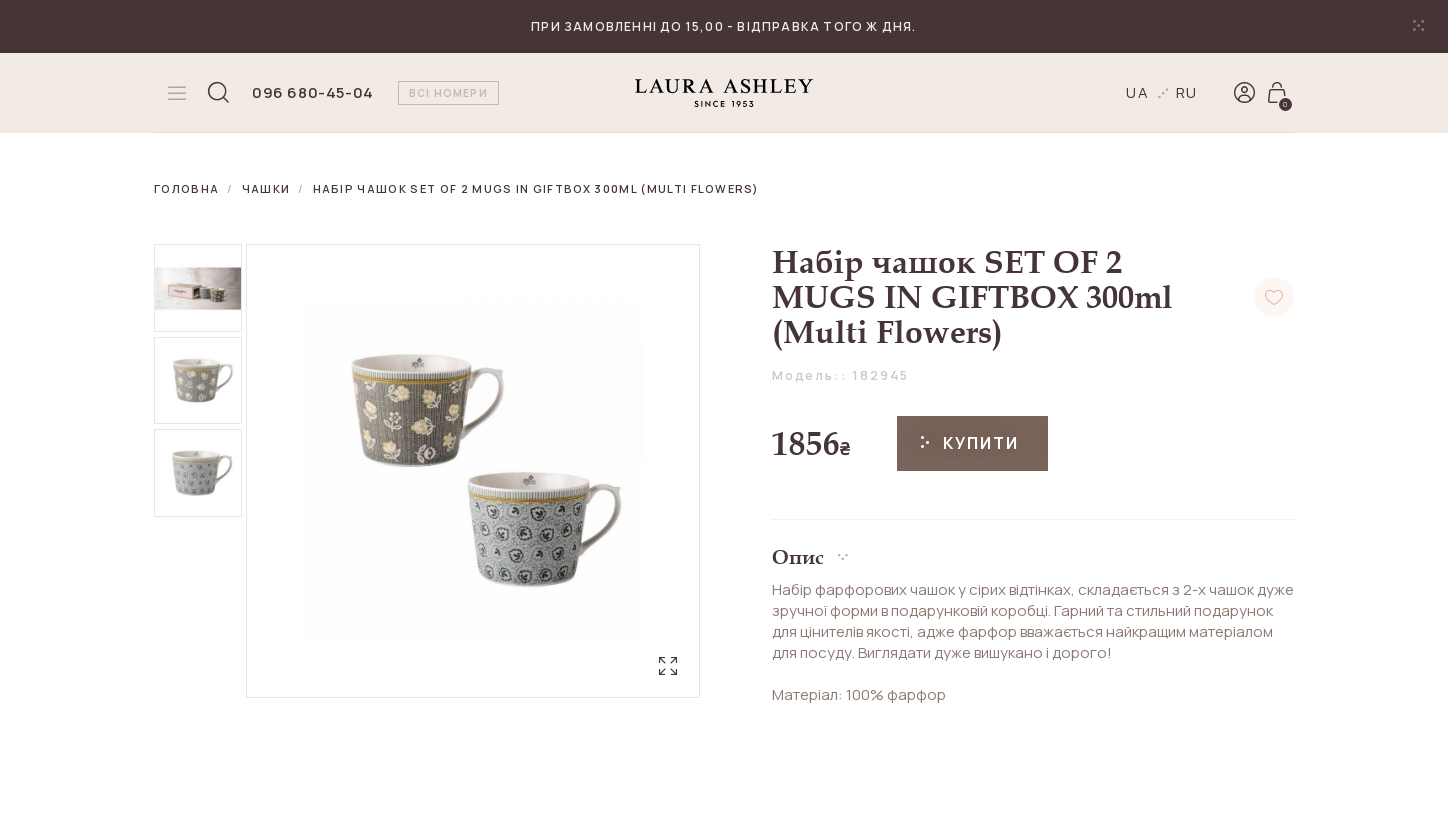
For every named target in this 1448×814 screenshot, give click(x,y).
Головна (186, 188)
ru (1187, 92)
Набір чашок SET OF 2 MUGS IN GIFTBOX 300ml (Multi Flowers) (536, 188)
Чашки (266, 188)
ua (1138, 92)
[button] (1033, 549)
